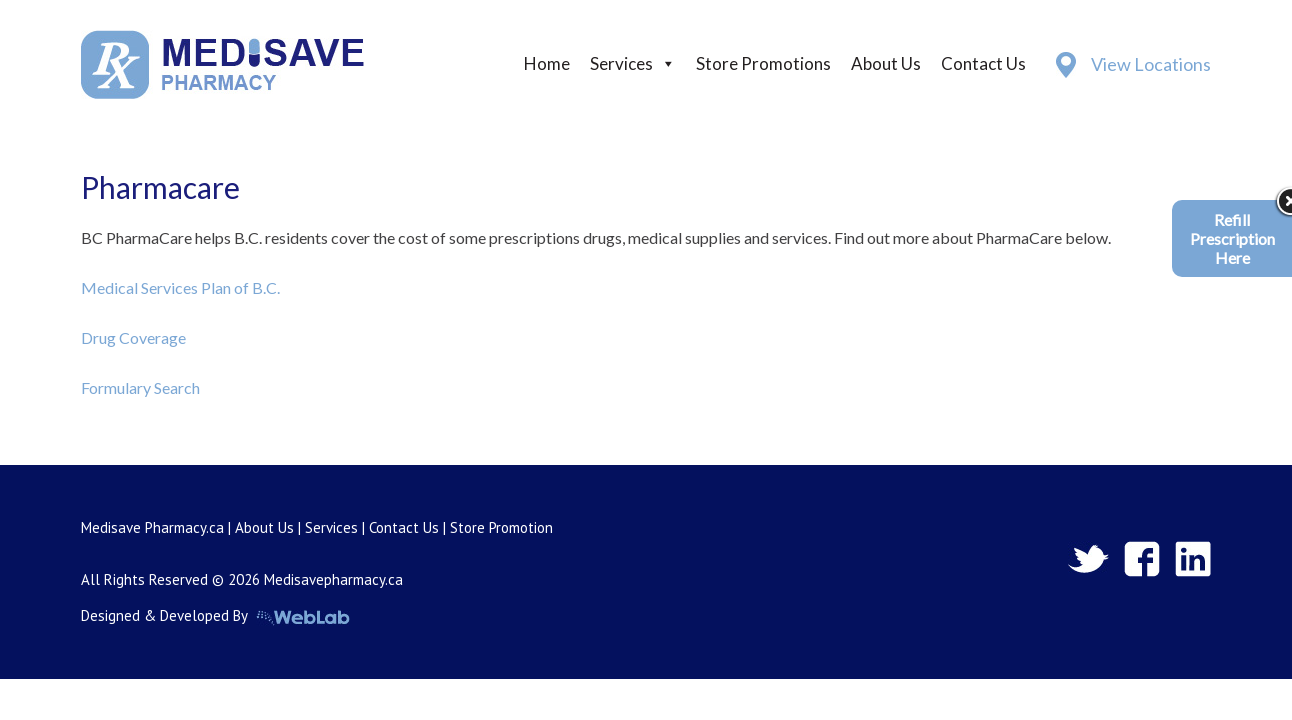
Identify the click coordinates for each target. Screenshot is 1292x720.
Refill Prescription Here (1232, 238)
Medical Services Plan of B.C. (180, 287)
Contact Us (983, 63)
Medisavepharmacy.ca (333, 579)
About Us (886, 63)
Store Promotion (501, 527)
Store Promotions (763, 63)
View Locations (1151, 64)
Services (621, 63)
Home (547, 63)
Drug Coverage (133, 337)
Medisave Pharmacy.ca (152, 527)
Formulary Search (140, 387)
